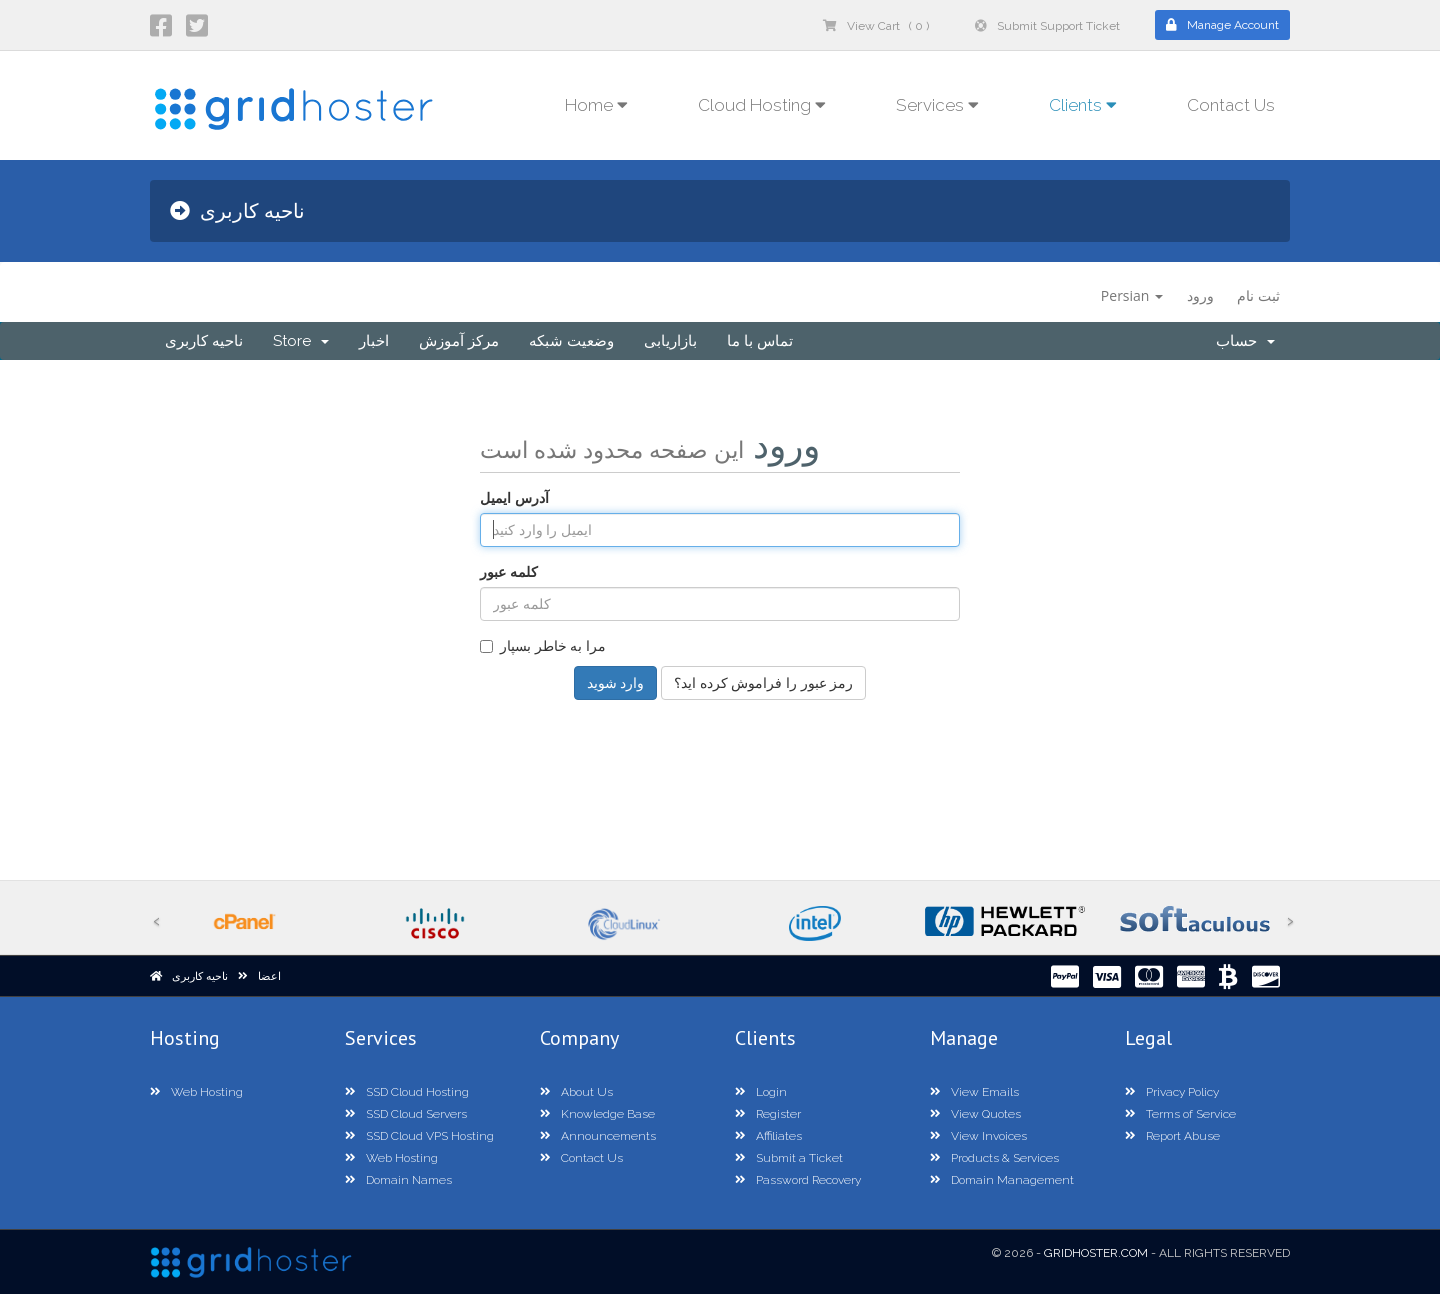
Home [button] (596, 105)
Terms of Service (1180, 1114)
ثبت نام (1258, 295)
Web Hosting (196, 1092)
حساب (1245, 341)
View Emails (974, 1092)
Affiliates (768, 1136)
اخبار (374, 341)
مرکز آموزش (459, 341)
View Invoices (978, 1136)
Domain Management (1002, 1180)
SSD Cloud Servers (406, 1114)
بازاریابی (670, 341)
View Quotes (975, 1114)
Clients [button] (1083, 105)
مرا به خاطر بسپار (543, 645)
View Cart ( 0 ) (876, 26)
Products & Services (994, 1158)
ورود (1200, 295)
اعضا (269, 976)
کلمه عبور (509, 571)
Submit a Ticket (789, 1158)
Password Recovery (798, 1180)
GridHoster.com (1096, 1253)
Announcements (598, 1136)
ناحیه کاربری (204, 341)
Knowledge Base (597, 1114)
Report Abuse (1172, 1136)
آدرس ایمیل (514, 497)
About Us (576, 1092)
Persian (1132, 295)
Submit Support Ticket (1047, 26)
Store (301, 341)
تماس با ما (760, 341)
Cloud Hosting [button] (762, 105)
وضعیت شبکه (571, 341)
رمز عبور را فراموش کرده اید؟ (763, 682)
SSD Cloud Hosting (407, 1092)
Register (768, 1114)
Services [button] (937, 105)
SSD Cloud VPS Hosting (419, 1136)
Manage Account (1222, 25)
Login (761, 1092)
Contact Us (1231, 105)
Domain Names (398, 1180)
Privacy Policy (1172, 1092)
